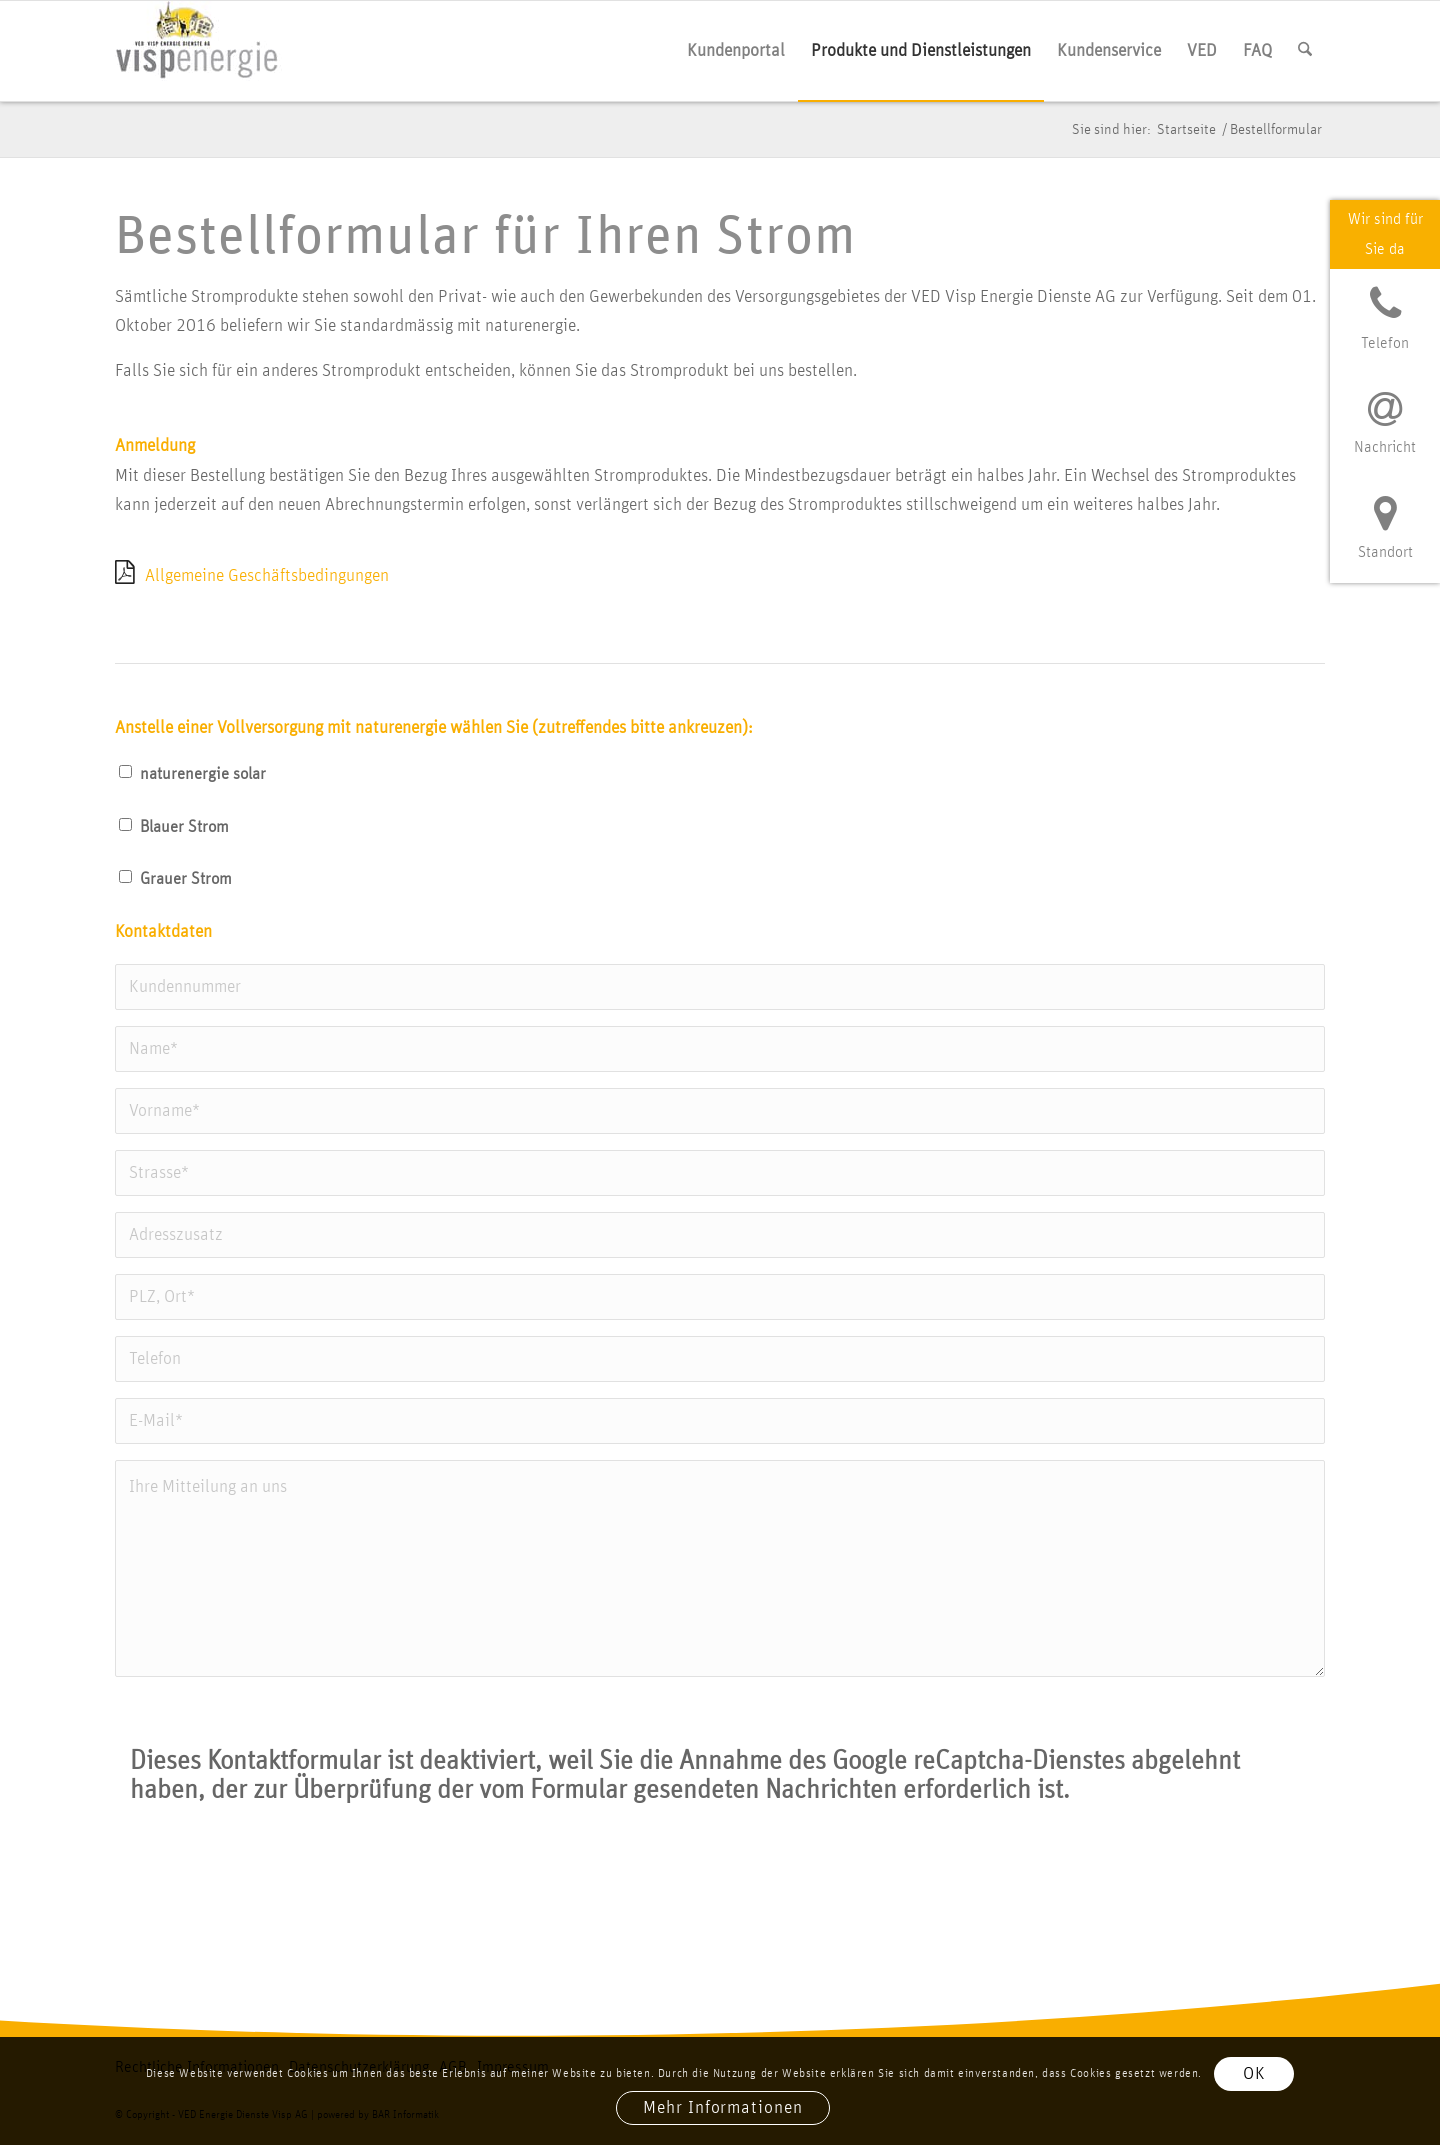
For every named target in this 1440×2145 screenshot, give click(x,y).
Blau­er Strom (184, 827)
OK (1254, 2074)
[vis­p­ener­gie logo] (198, 51)
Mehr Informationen (722, 2108)
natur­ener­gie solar (203, 774)
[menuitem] (736, 51)
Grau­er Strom (186, 879)
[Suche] (1305, 51)
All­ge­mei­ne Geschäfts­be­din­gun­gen (267, 576)
